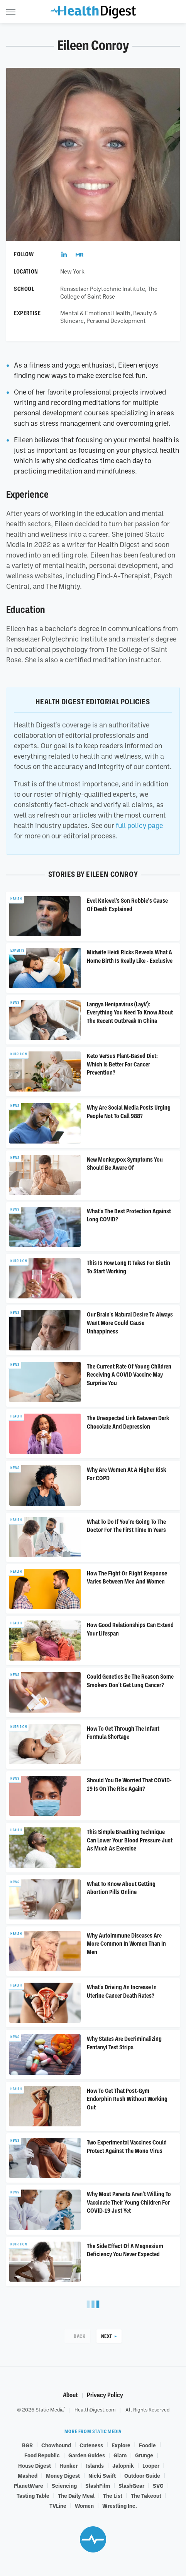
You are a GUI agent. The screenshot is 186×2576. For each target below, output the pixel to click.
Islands (95, 2465)
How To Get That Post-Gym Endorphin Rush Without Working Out (127, 2099)
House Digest (34, 2465)
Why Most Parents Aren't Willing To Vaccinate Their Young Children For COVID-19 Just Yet (129, 2202)
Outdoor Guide (142, 2475)
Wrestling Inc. (119, 2505)
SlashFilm (97, 2485)
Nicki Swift (102, 2475)
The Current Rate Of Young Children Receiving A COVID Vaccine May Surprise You (129, 1375)
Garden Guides (86, 2455)
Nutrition (18, 1054)
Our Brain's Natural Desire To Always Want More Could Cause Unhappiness (130, 1323)
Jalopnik (123, 2465)
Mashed (27, 2475)
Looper (150, 2465)
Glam (120, 2455)
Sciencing (64, 2485)
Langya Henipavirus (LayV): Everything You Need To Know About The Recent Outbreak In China (130, 1012)
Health (16, 899)
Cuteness (91, 2445)
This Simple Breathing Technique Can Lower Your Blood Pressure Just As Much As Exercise (129, 1840)
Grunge (144, 2455)
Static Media (50, 2409)
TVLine (57, 2505)
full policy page (139, 825)
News (14, 1002)
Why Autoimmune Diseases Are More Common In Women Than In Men (126, 1944)
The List (112, 2495)
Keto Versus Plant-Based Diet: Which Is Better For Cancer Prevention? (122, 1064)
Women (84, 2505)
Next (106, 2336)
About (70, 2395)
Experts (17, 950)
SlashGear (131, 2485)
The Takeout (146, 2495)
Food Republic (42, 2455)
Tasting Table (33, 2495)
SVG (158, 2485)
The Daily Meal (76, 2495)
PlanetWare (28, 2485)
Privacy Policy (105, 2395)
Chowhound (56, 2445)
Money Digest (63, 2475)
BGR (27, 2445)
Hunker (68, 2465)
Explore (121, 2445)
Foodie (147, 2445)
